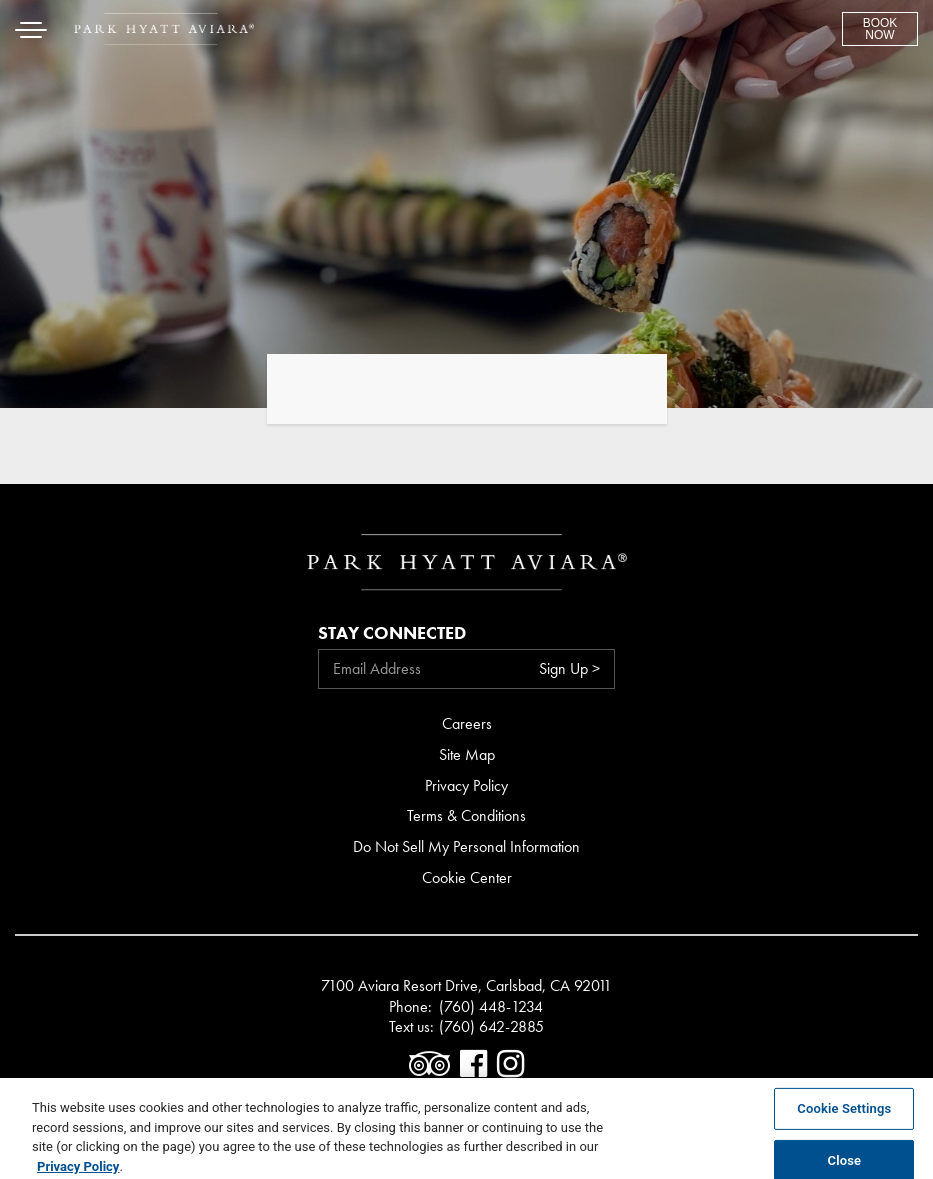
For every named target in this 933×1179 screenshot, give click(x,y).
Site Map (467, 754)
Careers (467, 723)
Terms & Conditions (466, 815)
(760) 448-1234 (491, 1007)
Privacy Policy (466, 785)
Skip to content (74, 92)
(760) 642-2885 (491, 1027)
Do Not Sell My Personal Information (466, 846)
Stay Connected (392, 632)
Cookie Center (467, 877)
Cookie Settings (844, 1112)
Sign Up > (569, 668)
